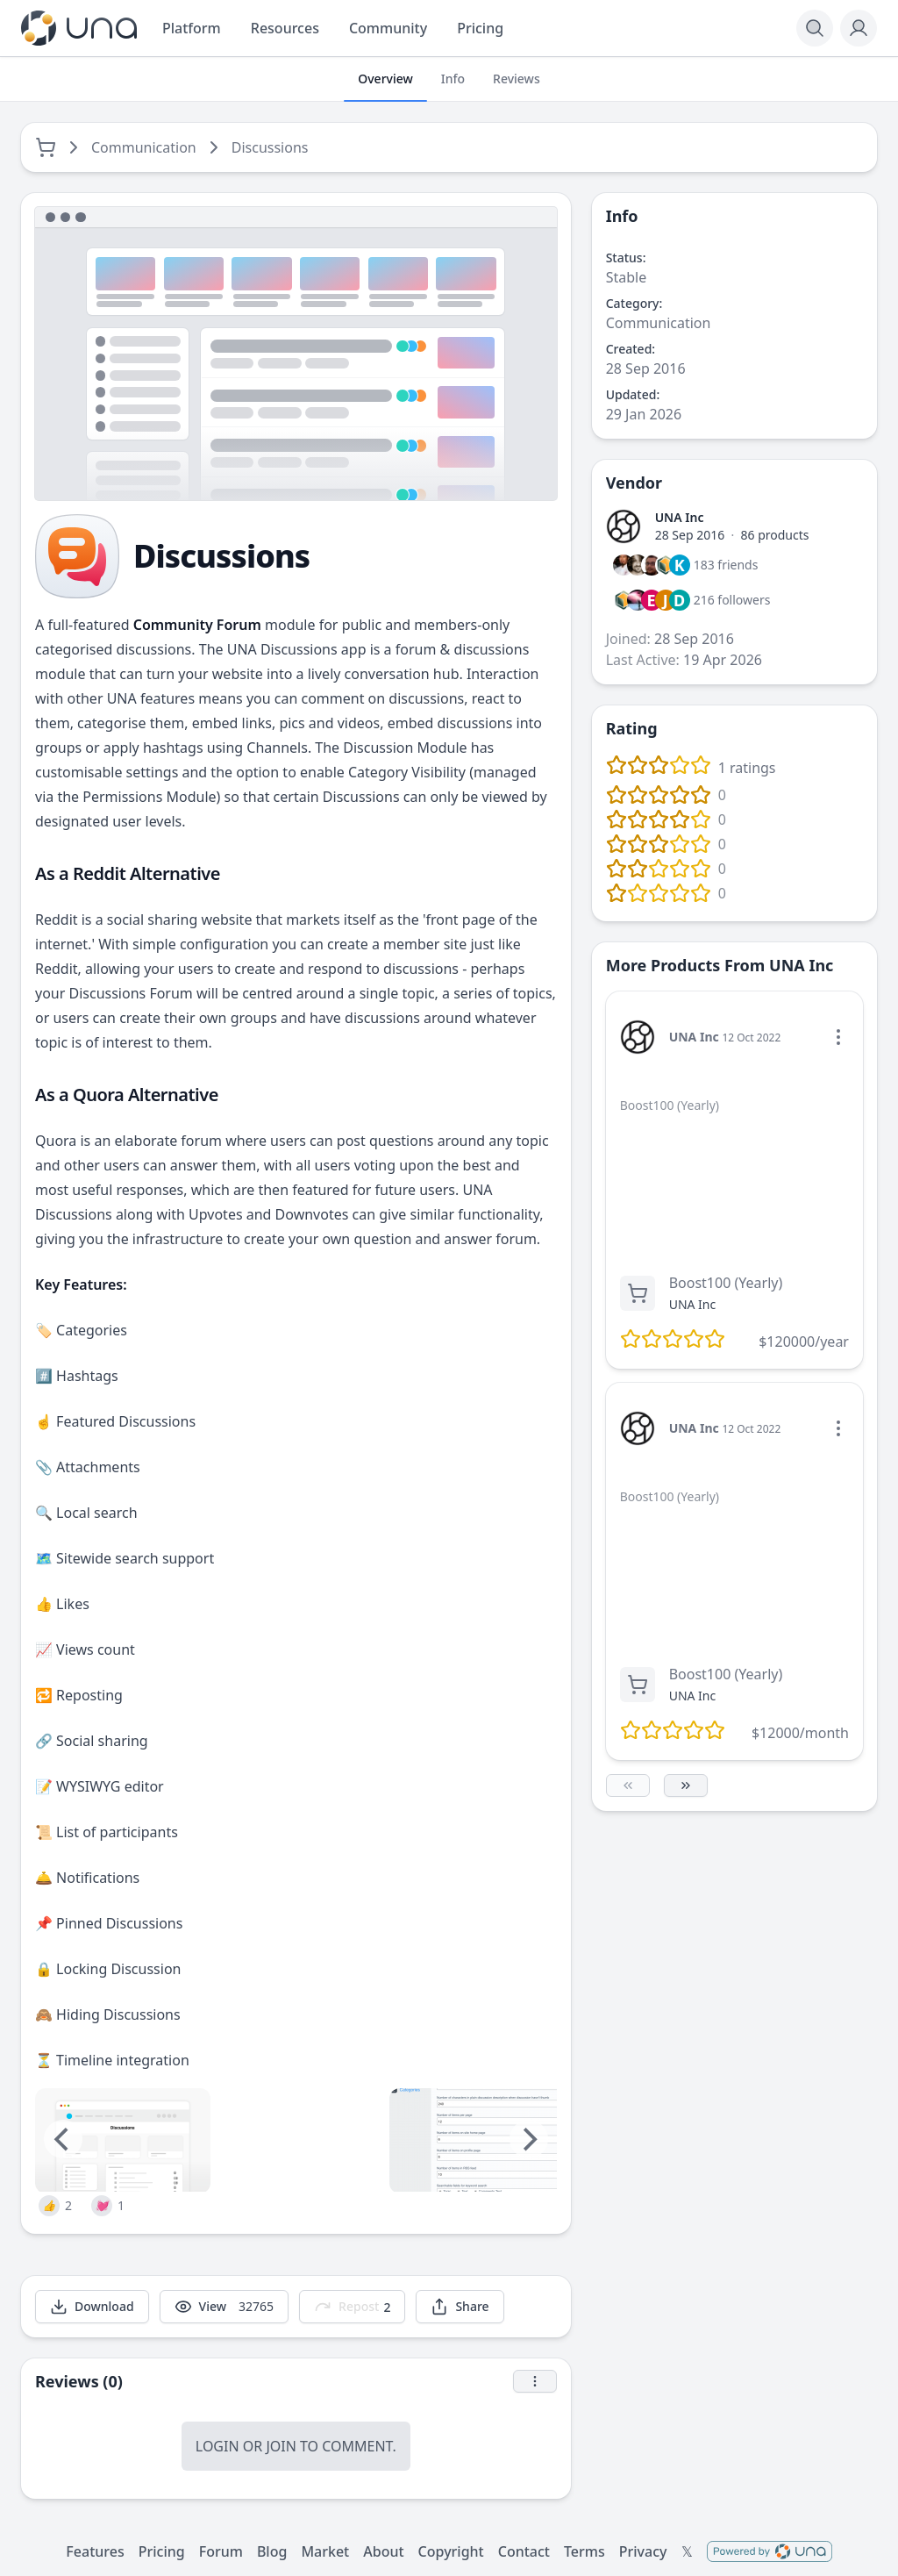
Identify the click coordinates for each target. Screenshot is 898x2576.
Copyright (451, 2551)
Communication (143, 147)
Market (325, 2551)
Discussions (270, 147)
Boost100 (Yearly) (726, 1282)
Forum (221, 2551)
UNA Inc (679, 517)
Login (217, 2446)
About (383, 2551)
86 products (775, 534)
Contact (524, 2551)
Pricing (162, 2551)
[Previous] (63, 2139)
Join (281, 2446)
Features (95, 2551)
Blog (272, 2551)
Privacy (643, 2551)
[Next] (529, 2139)
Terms (584, 2551)
